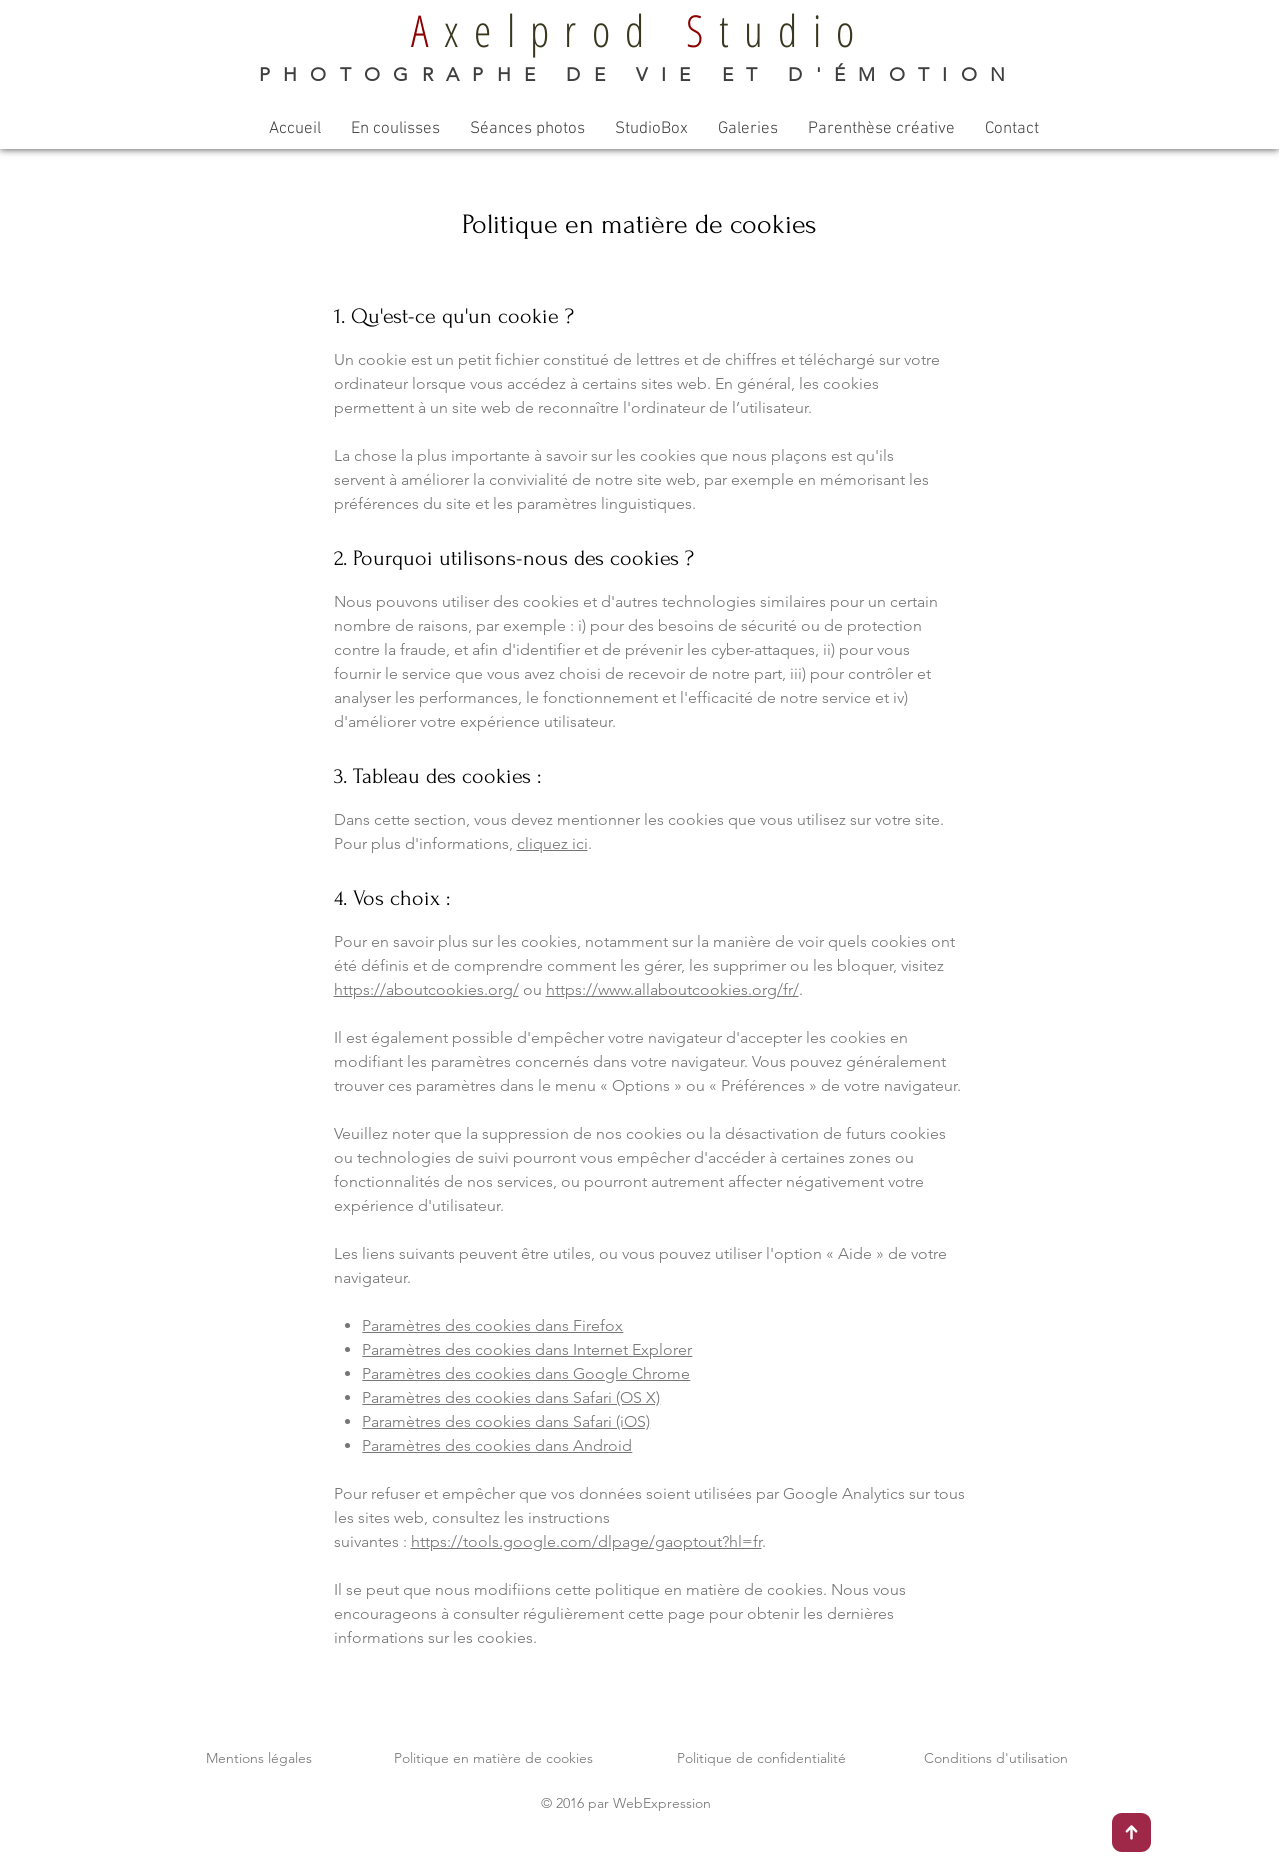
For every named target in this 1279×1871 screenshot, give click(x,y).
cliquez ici (552, 843)
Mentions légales (259, 1758)
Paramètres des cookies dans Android (497, 1445)
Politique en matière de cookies (493, 1758)
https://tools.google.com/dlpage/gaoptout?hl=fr (586, 1541)
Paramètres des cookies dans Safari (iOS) (506, 1421)
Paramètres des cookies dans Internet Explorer (527, 1349)
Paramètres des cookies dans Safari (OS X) (511, 1397)
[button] (395, 129)
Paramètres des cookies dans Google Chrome (526, 1373)
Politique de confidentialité (761, 1758)
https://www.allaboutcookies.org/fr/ (672, 989)
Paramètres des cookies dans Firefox (492, 1325)
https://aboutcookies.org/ (426, 989)
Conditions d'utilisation (996, 1758)
